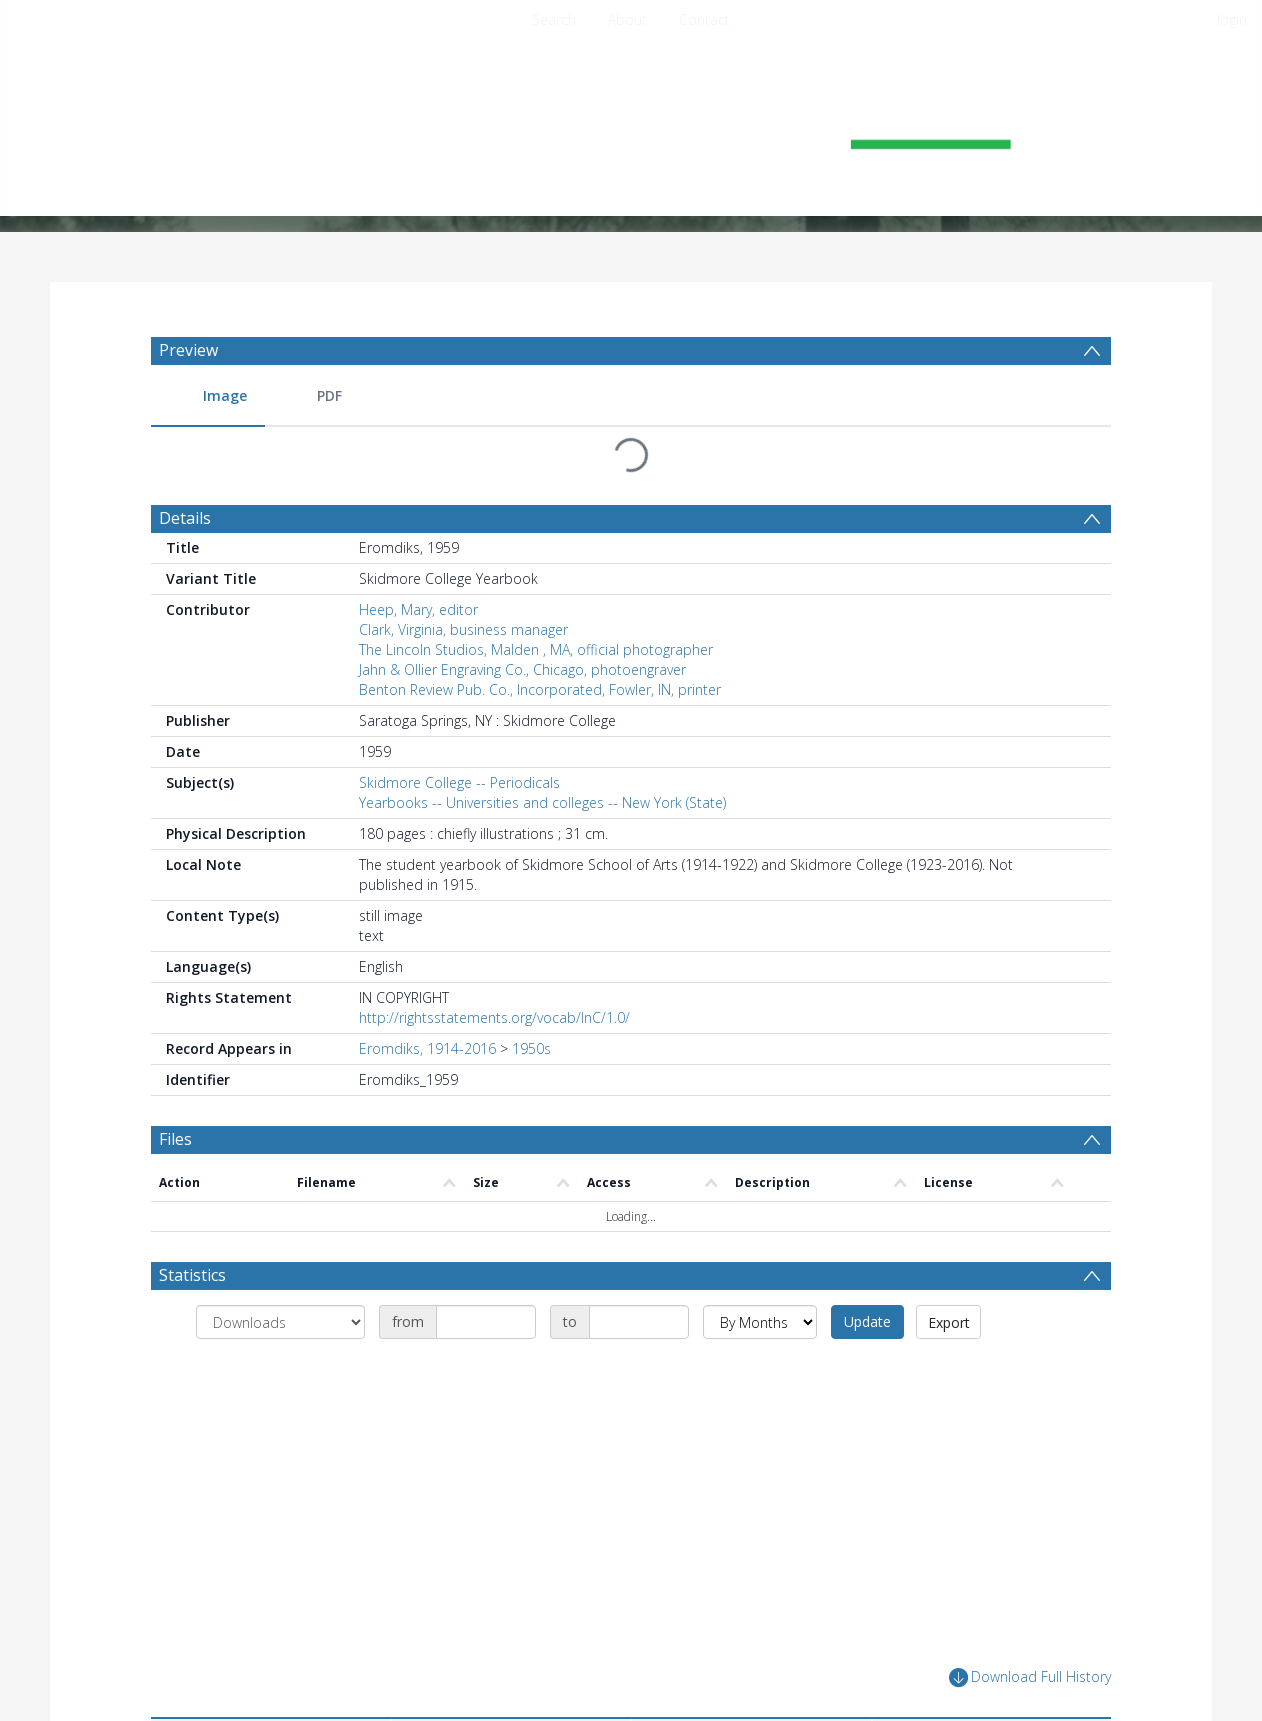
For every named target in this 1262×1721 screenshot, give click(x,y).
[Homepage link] (631, 126)
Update (867, 1321)
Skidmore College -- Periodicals (459, 782)
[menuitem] (208, 396)
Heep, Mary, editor (418, 609)
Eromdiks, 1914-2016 (427, 1048)
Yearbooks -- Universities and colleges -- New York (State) (542, 802)
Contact (704, 19)
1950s (531, 1048)
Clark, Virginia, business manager (463, 629)
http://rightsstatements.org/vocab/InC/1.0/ (494, 1017)
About (627, 19)
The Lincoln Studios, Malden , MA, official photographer (536, 649)
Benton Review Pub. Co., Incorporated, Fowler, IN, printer (540, 689)
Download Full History (1030, 1677)
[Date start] (486, 1322)
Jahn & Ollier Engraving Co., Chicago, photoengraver (522, 669)
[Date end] (639, 1322)
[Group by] (280, 1322)
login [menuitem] (1232, 19)
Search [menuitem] (554, 19)
